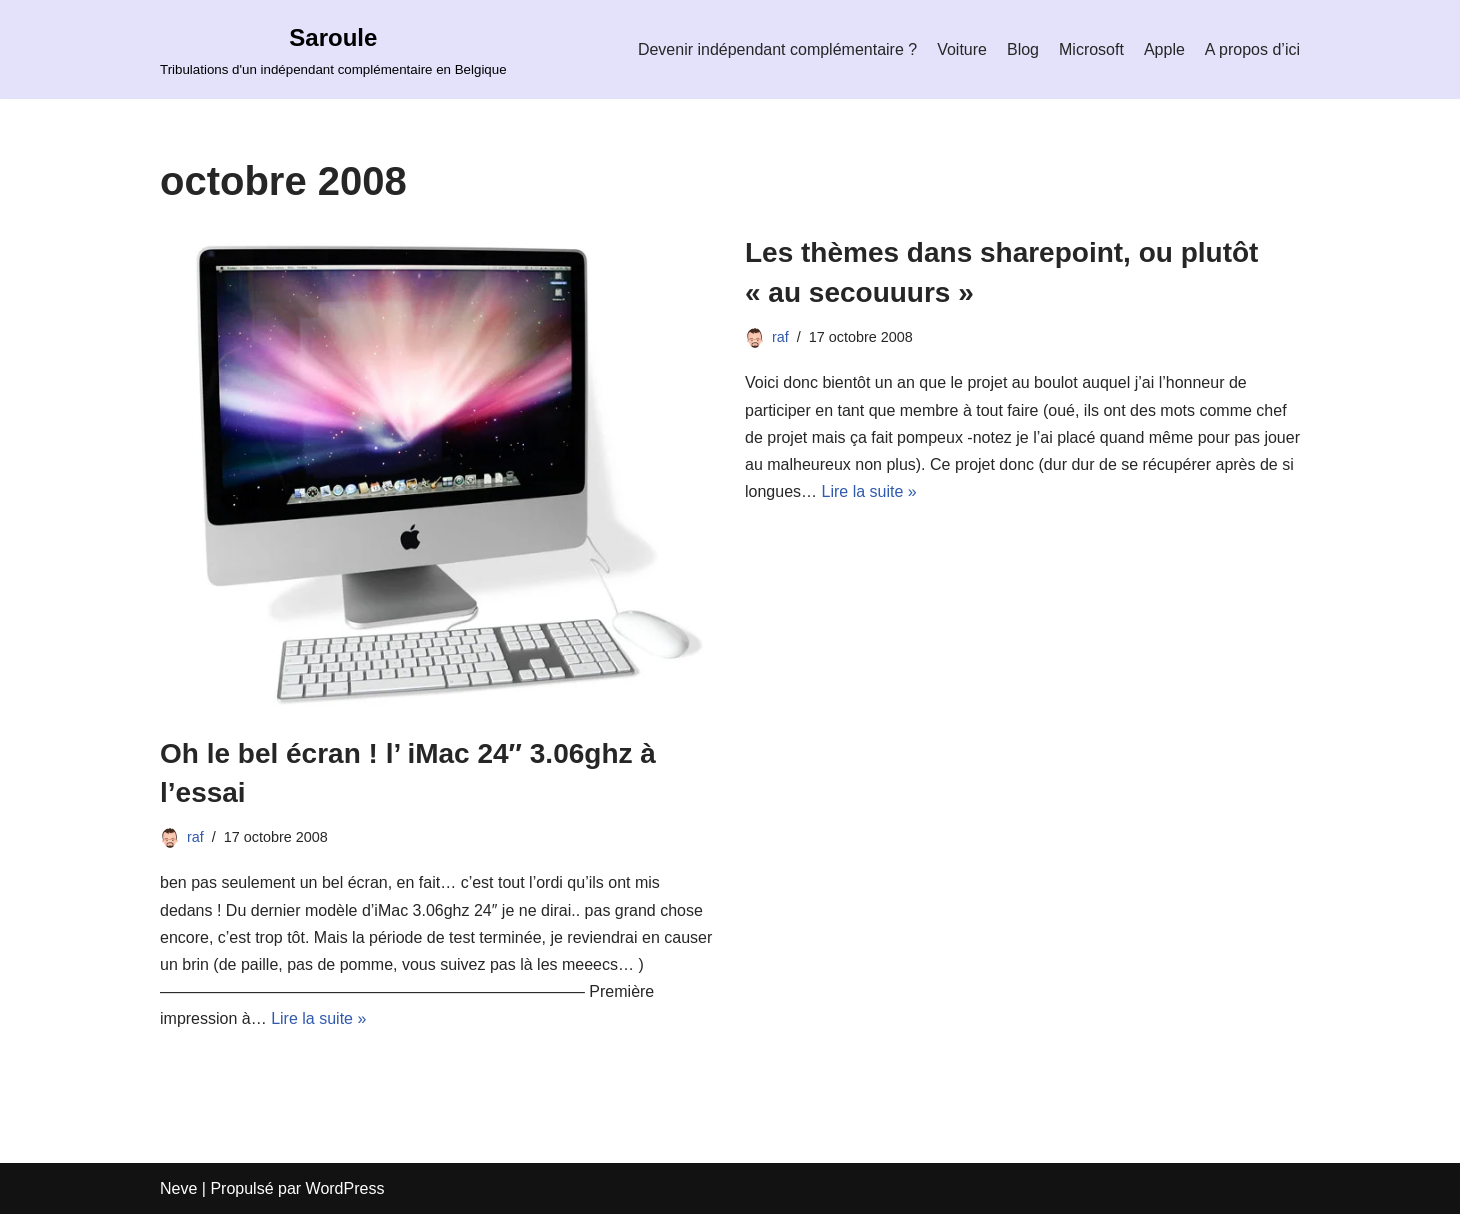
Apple (1164, 49)
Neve (178, 1188)
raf (195, 837)
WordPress (345, 1188)
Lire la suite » (318, 1018)
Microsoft (1091, 49)
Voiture (962, 49)
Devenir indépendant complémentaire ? (777, 49)
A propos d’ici (1252, 49)
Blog (1023, 49)
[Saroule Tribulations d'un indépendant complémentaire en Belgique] (333, 49)
